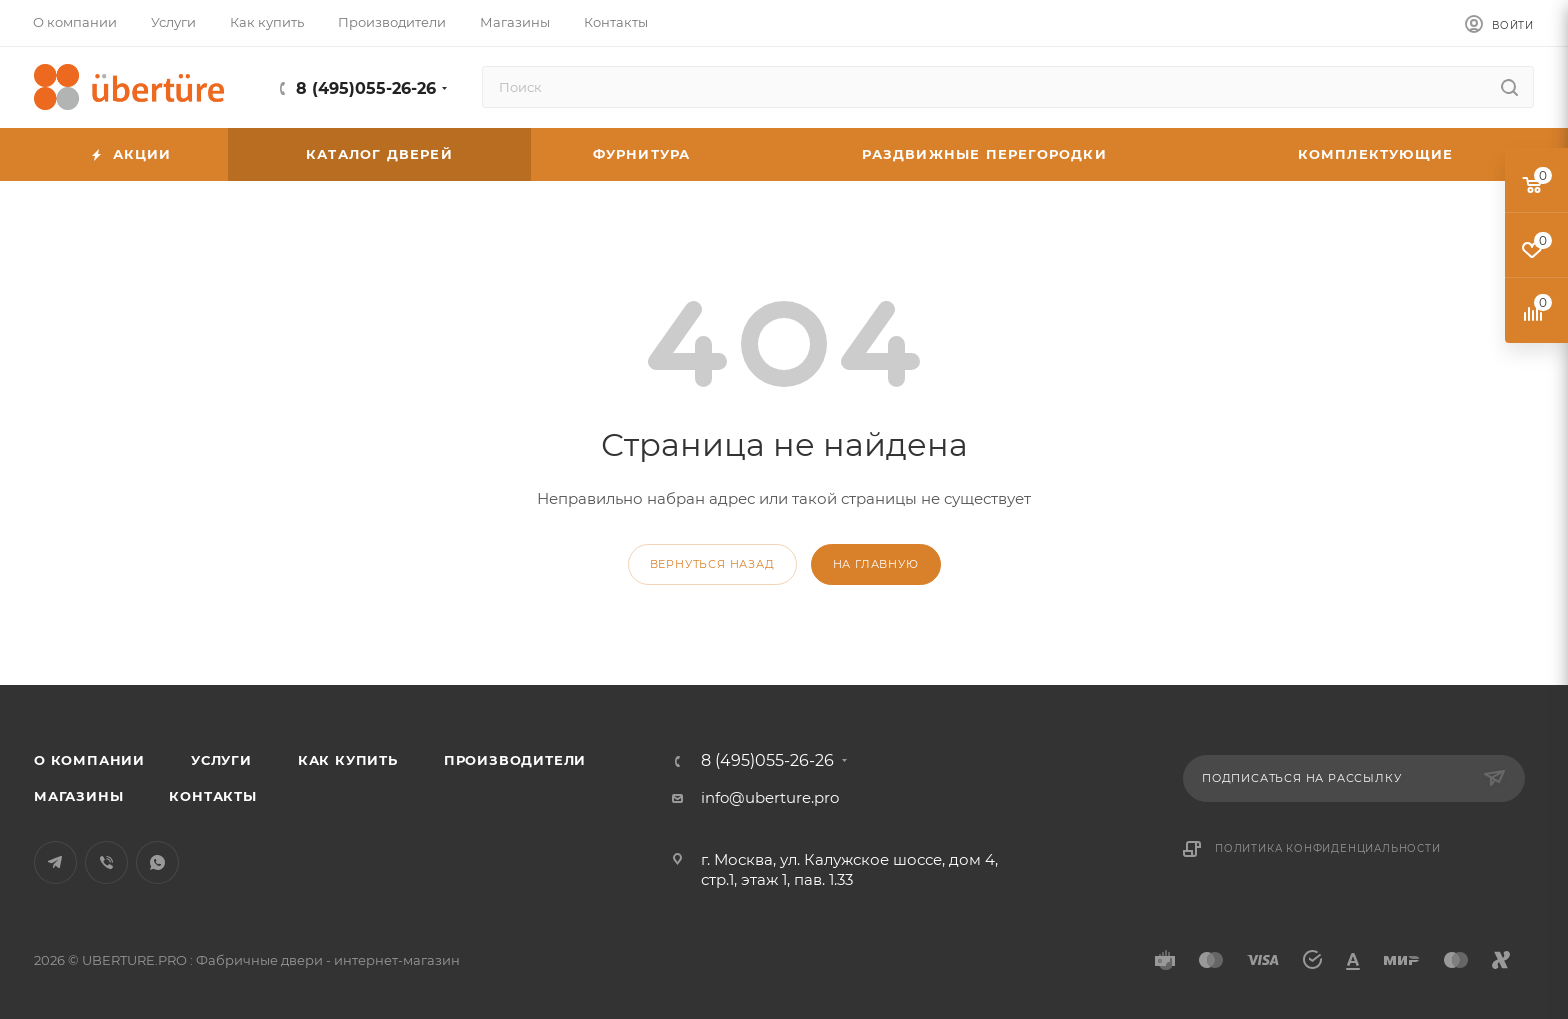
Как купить (348, 760)
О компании (89, 760)
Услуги (221, 760)
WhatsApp (157, 862)
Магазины (78, 796)
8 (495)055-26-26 (366, 88)
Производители (515, 760)
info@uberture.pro (770, 797)
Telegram (55, 862)
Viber (106, 862)
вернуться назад (712, 564)
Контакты (212, 796)
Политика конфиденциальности (1328, 848)
